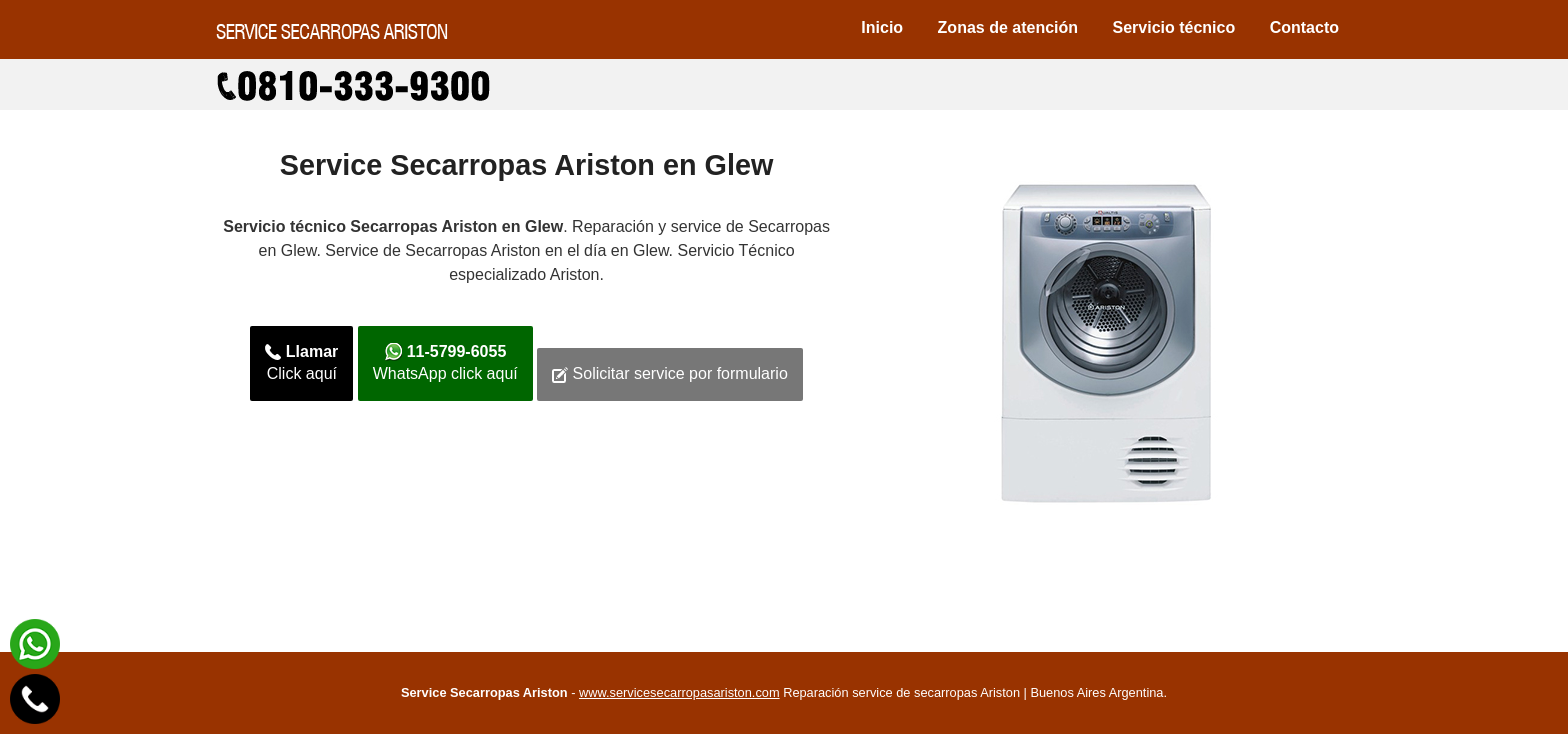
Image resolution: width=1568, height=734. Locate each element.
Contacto (1304, 27)
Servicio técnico (1174, 27)
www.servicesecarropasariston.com (679, 692)
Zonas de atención (1008, 27)
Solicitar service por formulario (670, 374)
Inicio (882, 27)
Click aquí (301, 363)
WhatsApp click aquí (445, 363)
